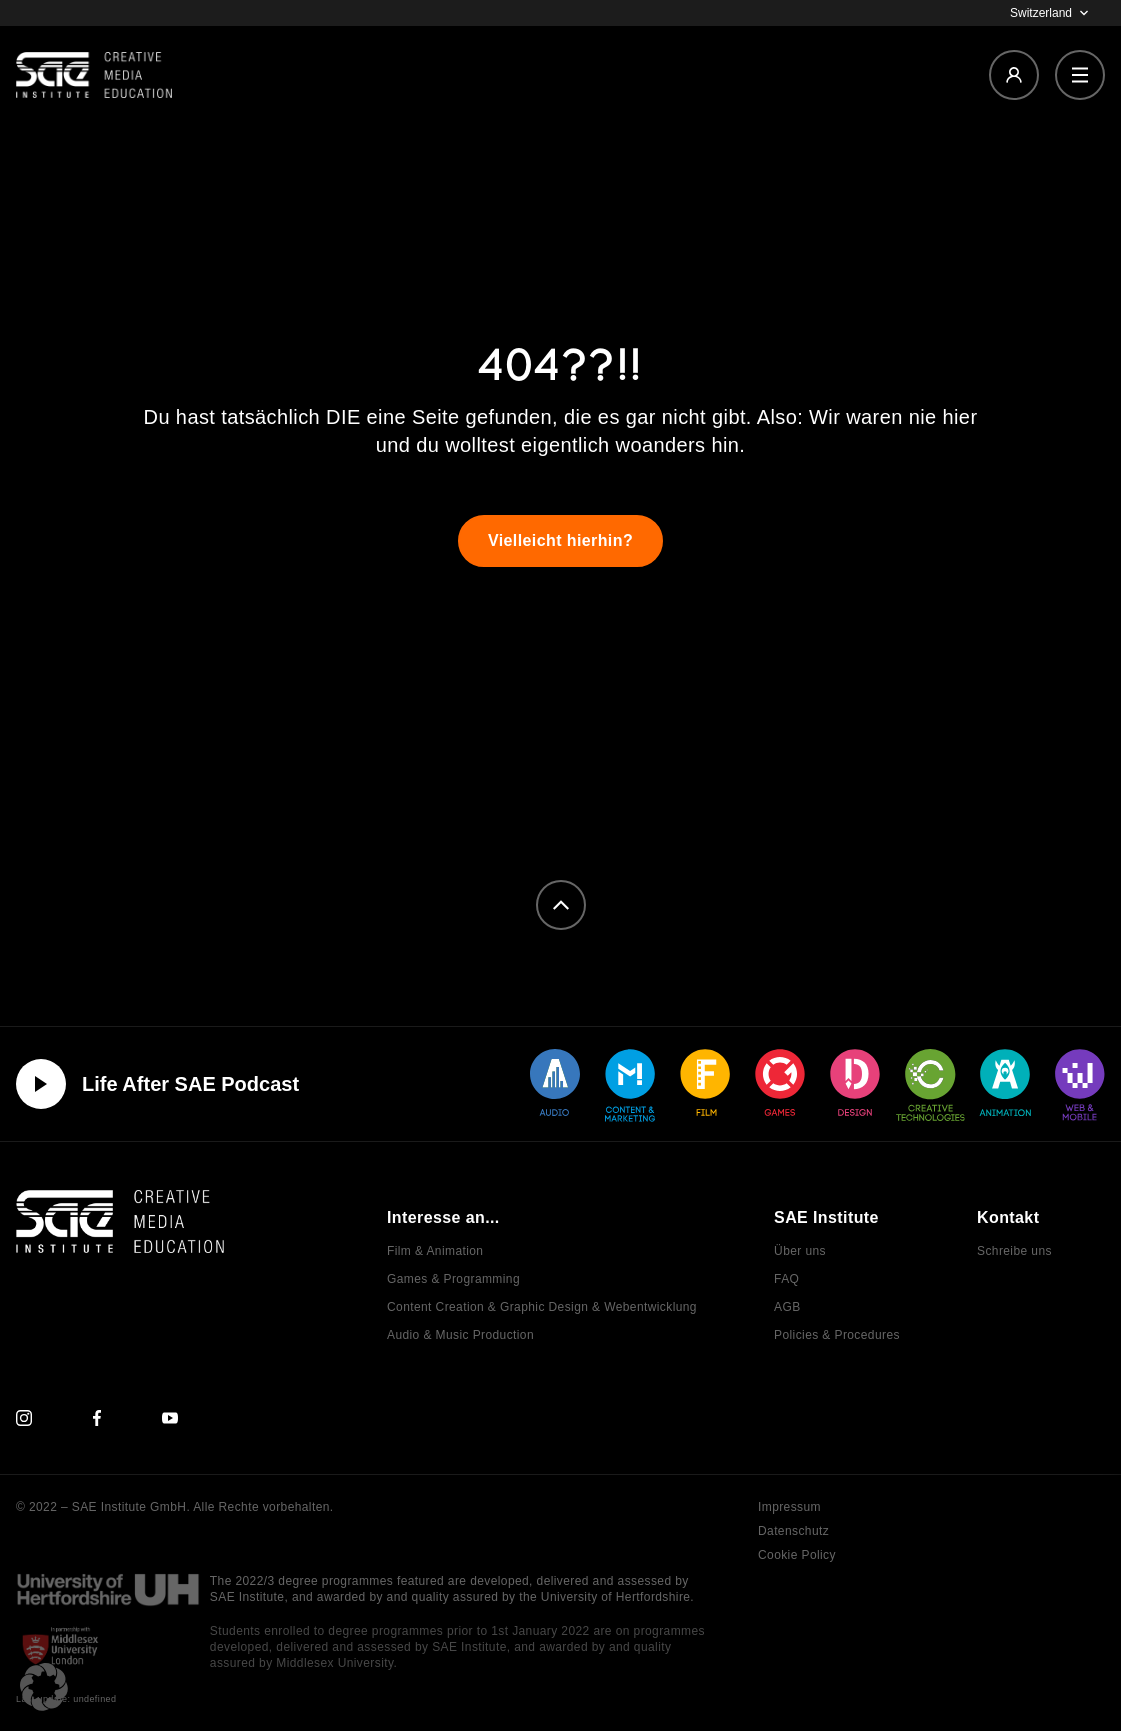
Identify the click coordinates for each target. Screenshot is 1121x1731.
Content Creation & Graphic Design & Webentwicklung (542, 1307)
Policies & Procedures (837, 1335)
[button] (44, 1687)
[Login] (1014, 75)
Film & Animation (435, 1251)
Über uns (800, 1251)
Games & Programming (453, 1279)
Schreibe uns (1014, 1251)
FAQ (786, 1279)
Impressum (789, 1507)
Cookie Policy (797, 1555)
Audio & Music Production (460, 1335)
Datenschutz (793, 1531)
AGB (787, 1307)
